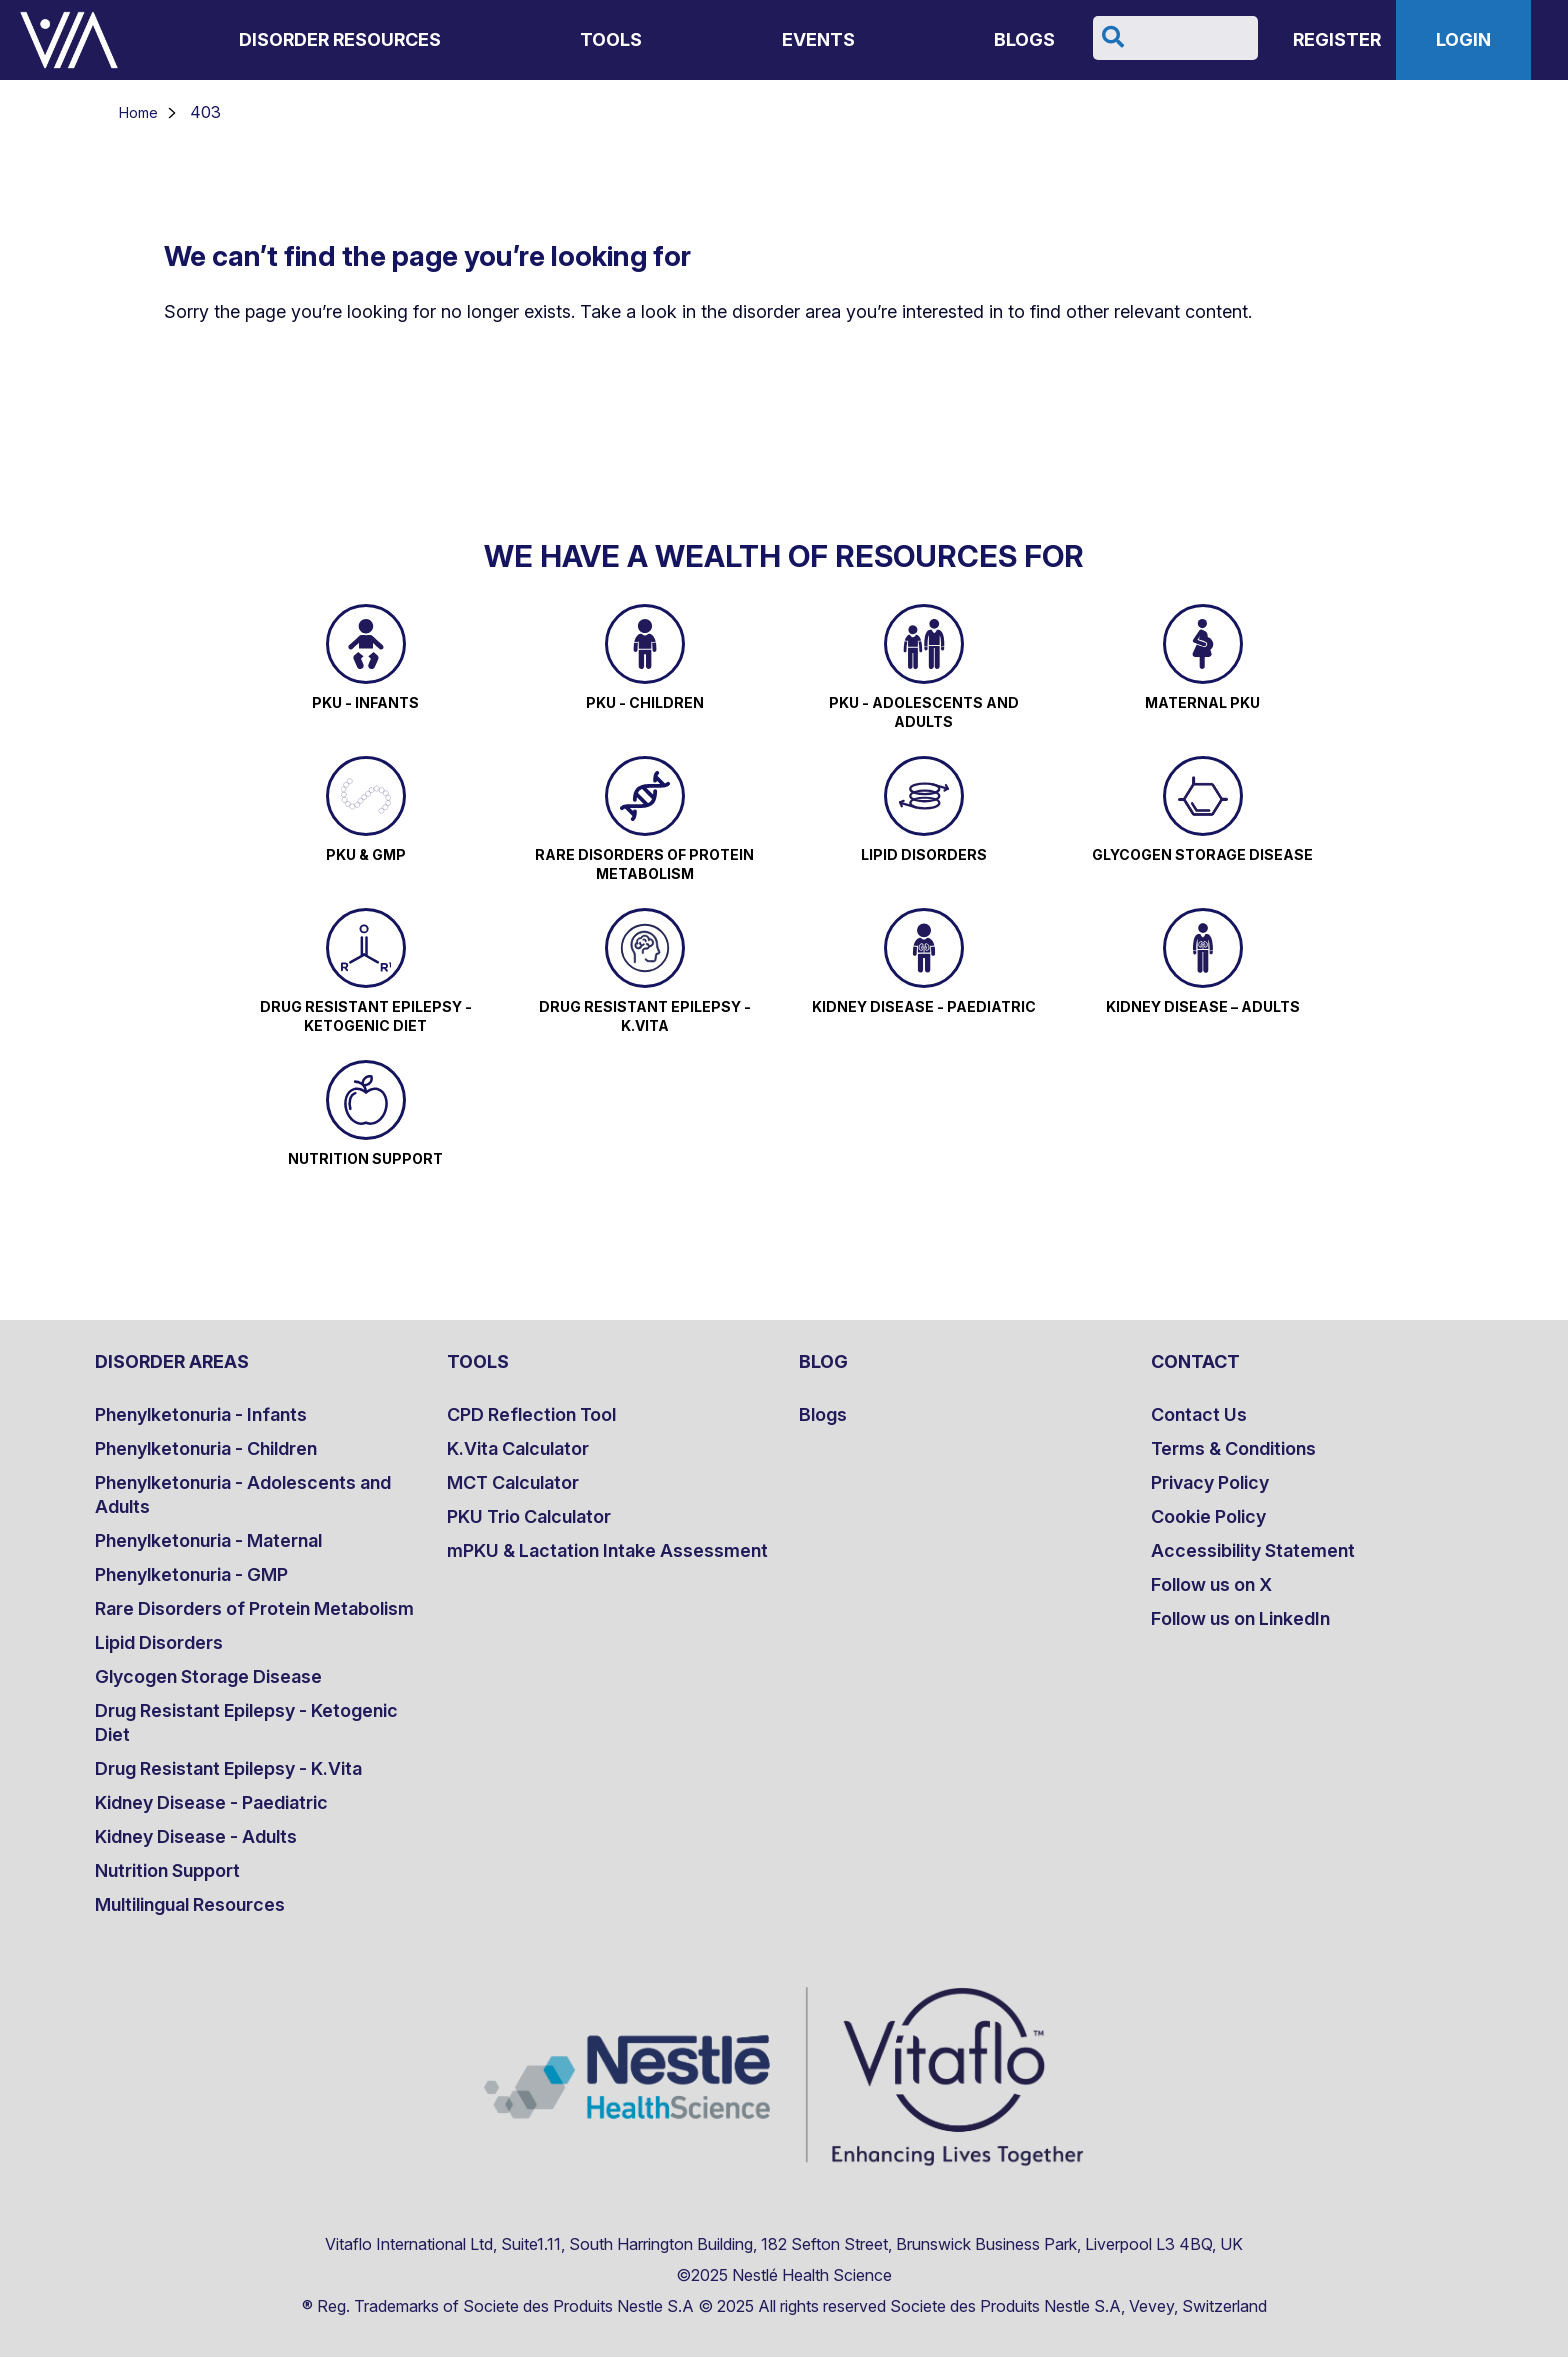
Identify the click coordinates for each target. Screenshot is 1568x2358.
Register (1337, 39)
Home (138, 112)
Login (1463, 39)
